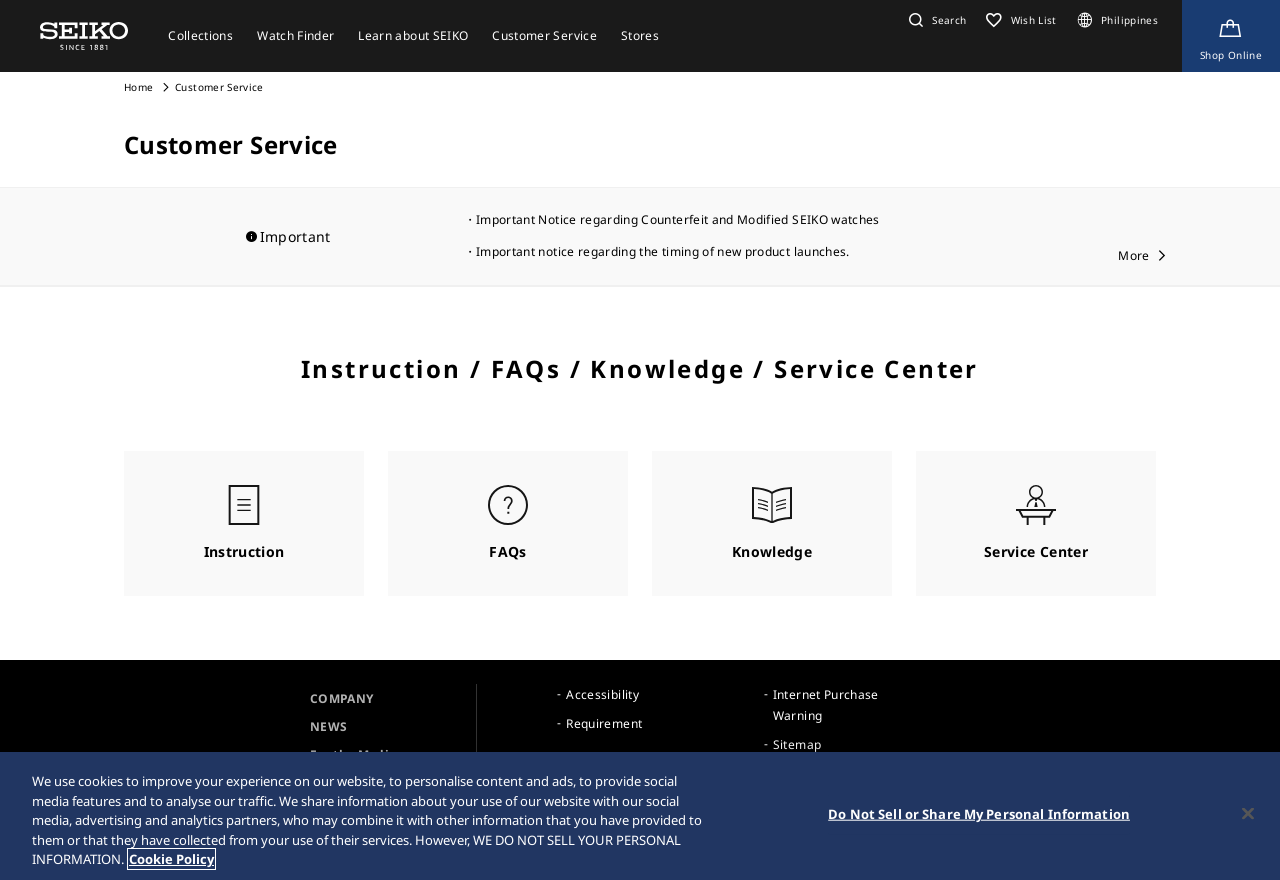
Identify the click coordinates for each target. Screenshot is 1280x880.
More (1133, 255)
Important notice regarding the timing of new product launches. (663, 251)
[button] (935, 20)
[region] (640, 816)
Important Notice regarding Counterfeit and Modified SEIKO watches (678, 219)
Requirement (604, 723)
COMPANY (341, 698)
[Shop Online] (1231, 36)
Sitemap (797, 744)
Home (138, 87)
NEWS (328, 726)
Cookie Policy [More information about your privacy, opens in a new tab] (171, 859)
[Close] (1248, 814)
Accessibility (602, 694)
